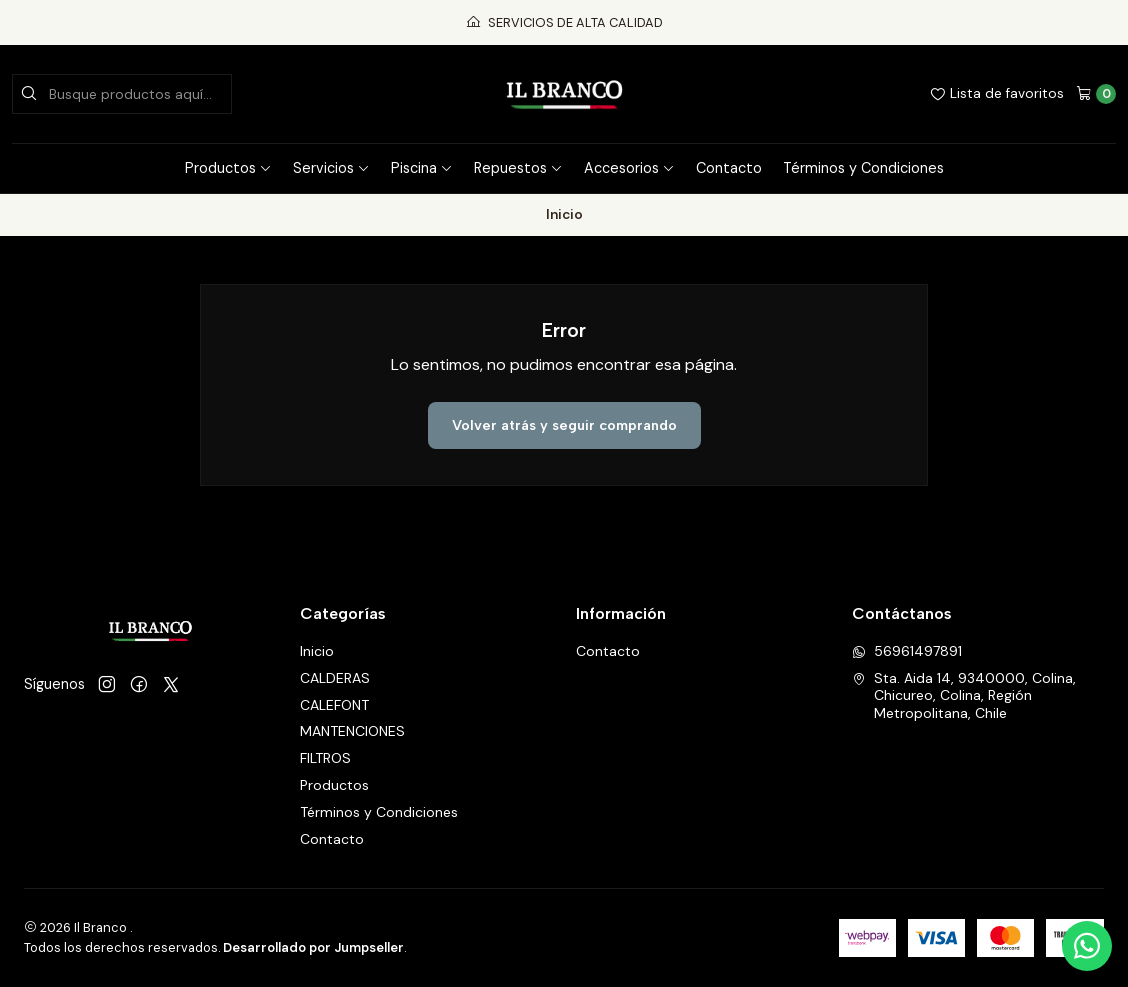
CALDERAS (335, 678)
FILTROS (325, 758)
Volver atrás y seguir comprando (564, 425)
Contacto (729, 168)
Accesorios (629, 168)
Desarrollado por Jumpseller (313, 947)
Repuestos (518, 168)
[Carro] (1096, 94)
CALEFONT (334, 705)
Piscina (422, 168)
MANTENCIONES (352, 731)
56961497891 (907, 651)
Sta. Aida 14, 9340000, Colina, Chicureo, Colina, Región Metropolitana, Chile (964, 695)
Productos (228, 168)
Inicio (317, 651)
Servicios (331, 168)
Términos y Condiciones (863, 168)
